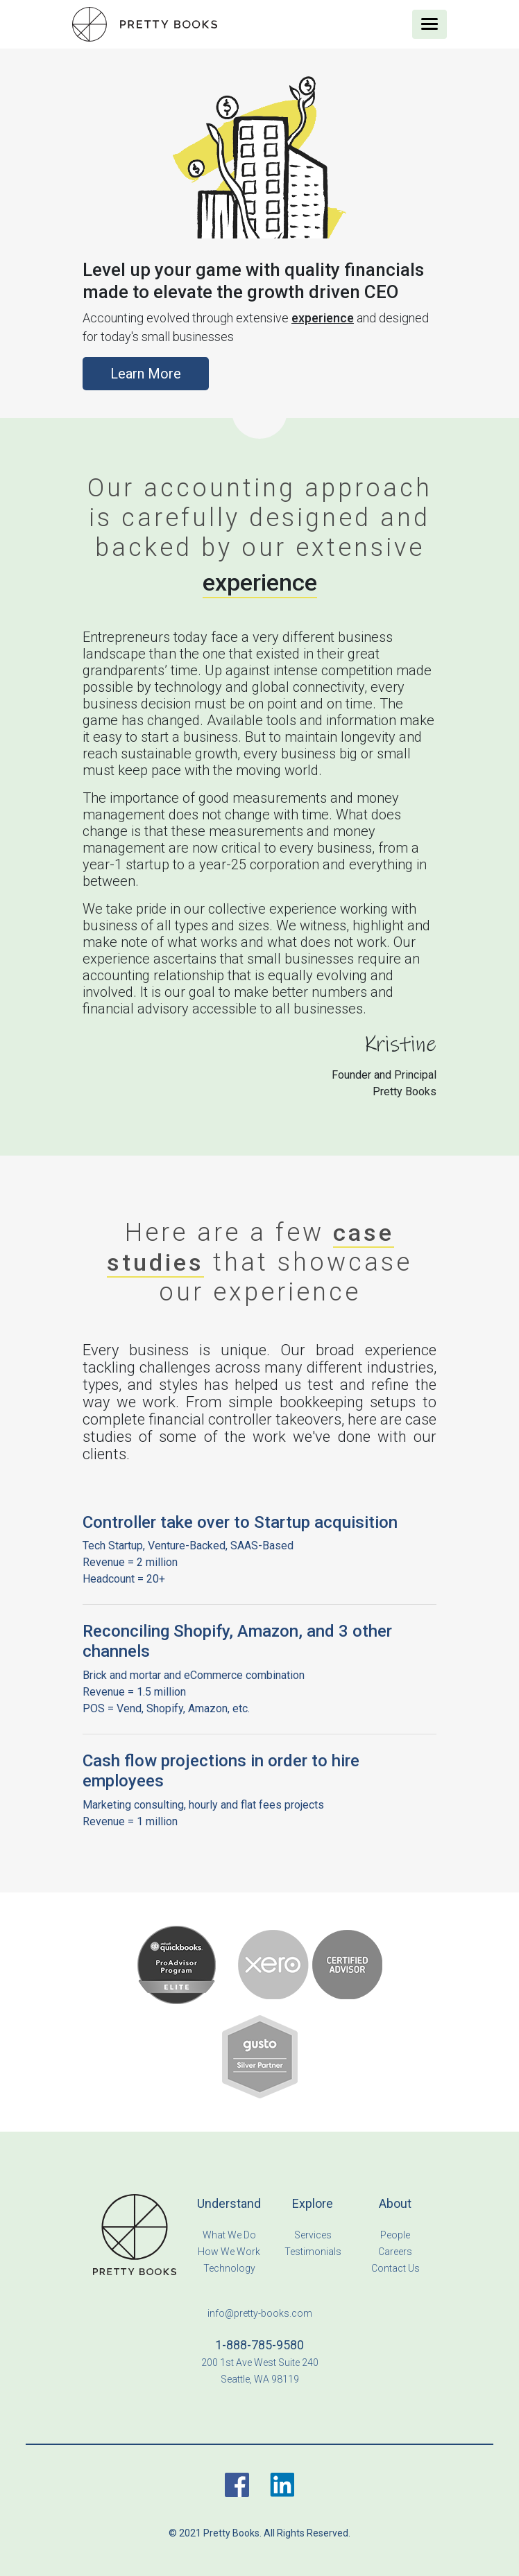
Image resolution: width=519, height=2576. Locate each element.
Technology (229, 2268)
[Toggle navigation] (429, 24)
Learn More (145, 373)
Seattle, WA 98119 (260, 2379)
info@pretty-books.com (259, 2313)
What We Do (229, 2234)
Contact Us (395, 2268)
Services (313, 2234)
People (395, 2234)
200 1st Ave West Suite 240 (259, 2362)
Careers (395, 2251)
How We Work (229, 2251)
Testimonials (312, 2251)
